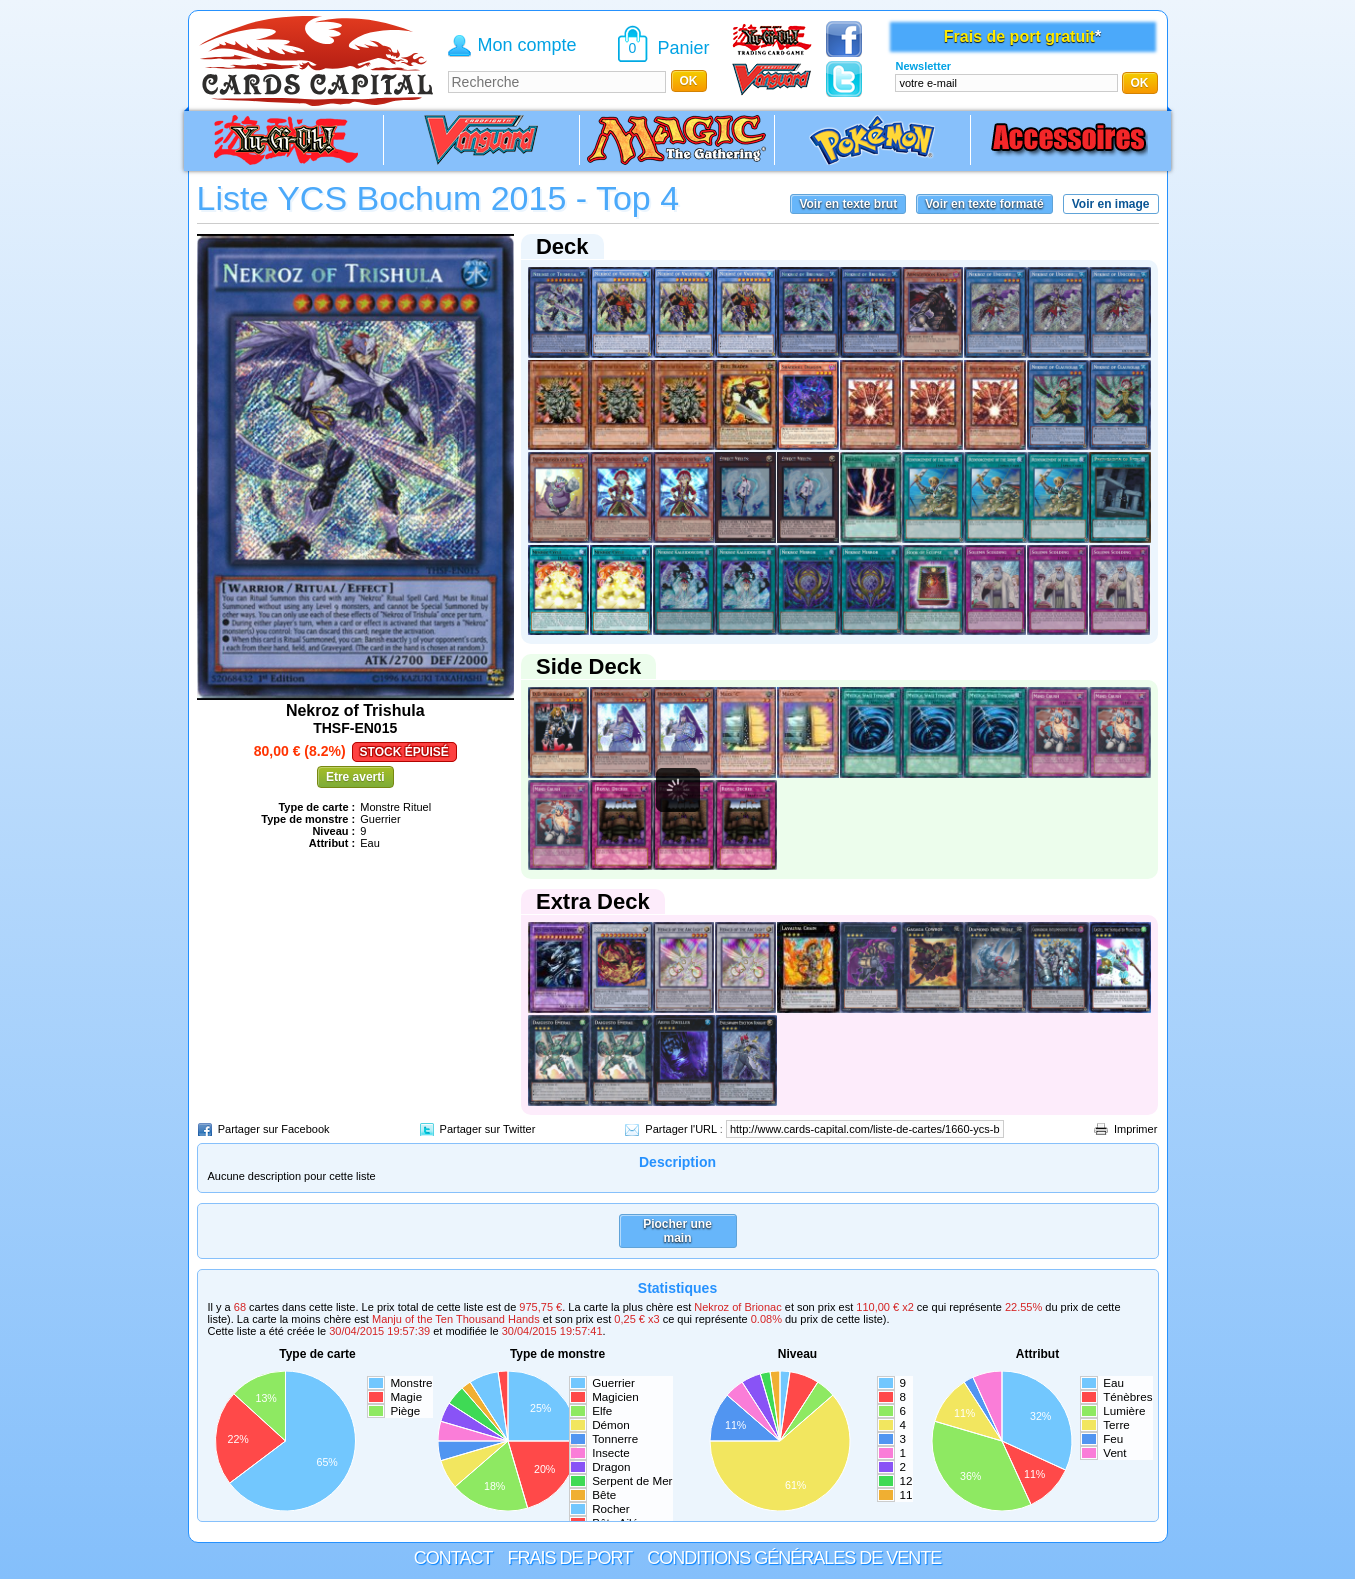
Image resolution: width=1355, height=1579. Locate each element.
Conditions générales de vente (794, 1558)
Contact (453, 1558)
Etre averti (355, 777)
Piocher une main (677, 1231)
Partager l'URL (680, 1129)
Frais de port (569, 1558)
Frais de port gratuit (1019, 36)
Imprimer (1135, 1129)
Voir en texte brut (848, 204)
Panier (684, 48)
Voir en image (1111, 204)
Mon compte (527, 45)
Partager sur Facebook (274, 1129)
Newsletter (923, 66)
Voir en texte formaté (984, 204)
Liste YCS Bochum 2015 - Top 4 (438, 198)
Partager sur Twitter (488, 1129)
